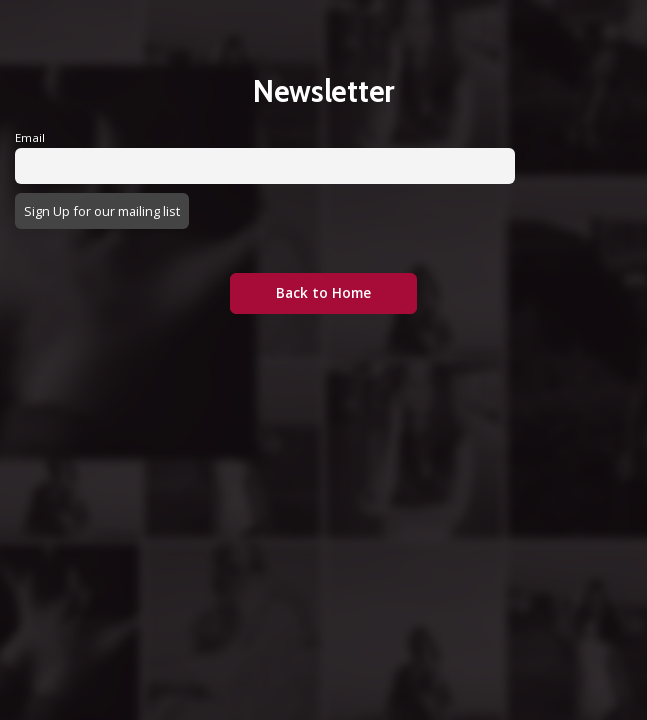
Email (30, 137)
